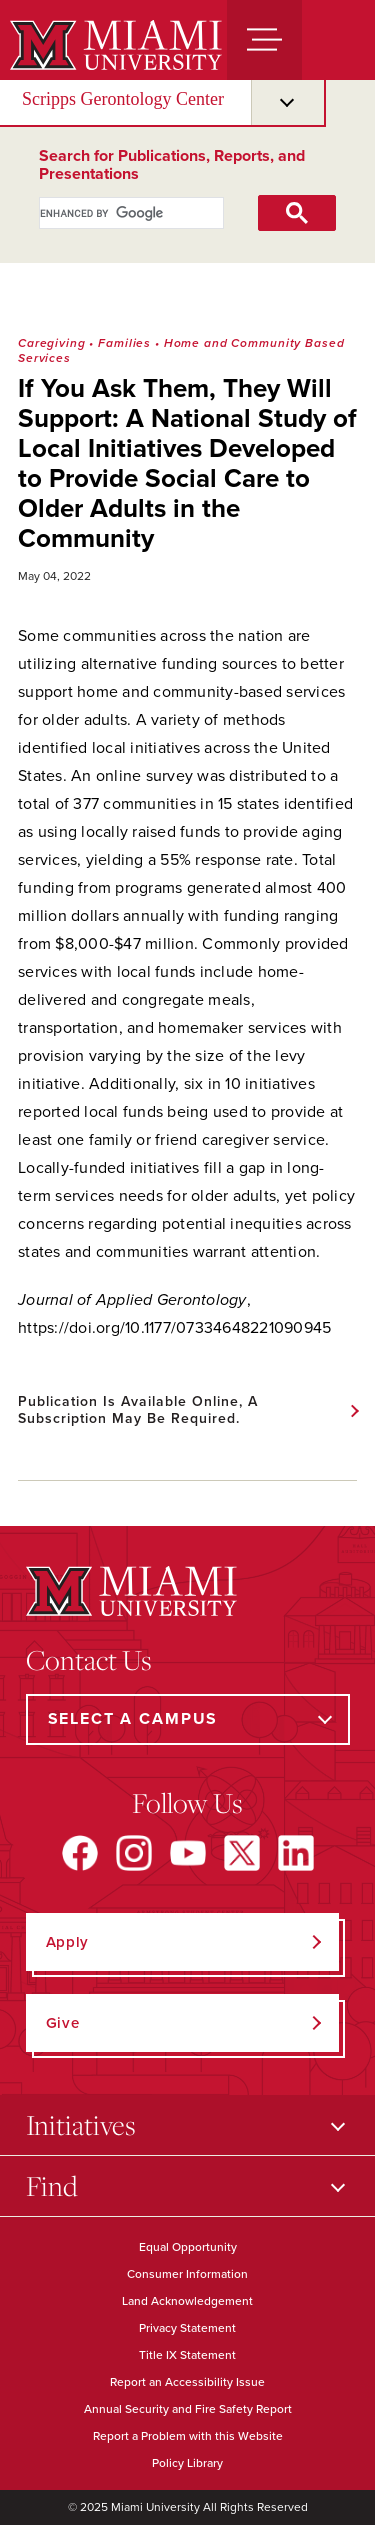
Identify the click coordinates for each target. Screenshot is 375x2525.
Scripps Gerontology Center (123, 99)
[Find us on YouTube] (188, 1853)
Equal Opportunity (188, 2247)
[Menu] (264, 40)
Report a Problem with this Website (188, 2436)
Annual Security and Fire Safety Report (188, 2409)
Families (124, 343)
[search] (110, 213)
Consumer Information (187, 2274)
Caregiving (52, 343)
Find (52, 2185)
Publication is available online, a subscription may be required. (138, 1410)
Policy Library (187, 2463)
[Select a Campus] (188, 1719)
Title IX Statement (187, 2355)
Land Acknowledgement (187, 2301)
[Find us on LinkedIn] (296, 1853)
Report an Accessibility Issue (187, 2382)
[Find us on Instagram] (134, 1853)
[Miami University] (113, 45)
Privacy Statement (187, 2328)
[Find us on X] (242, 1853)
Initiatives (81, 2124)
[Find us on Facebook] (80, 1853)
